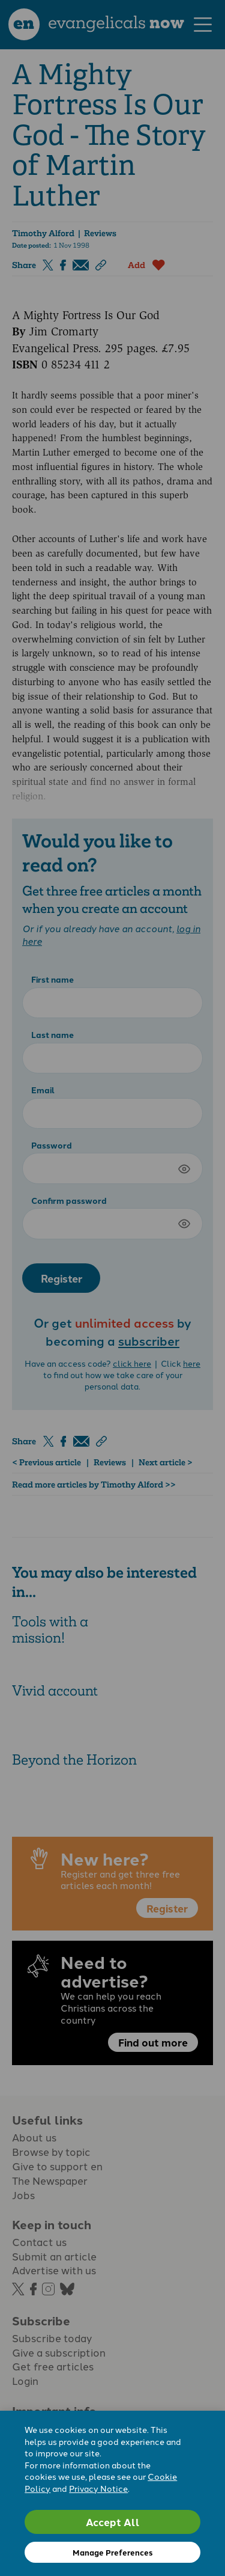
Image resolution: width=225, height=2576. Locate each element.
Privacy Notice (98, 2488)
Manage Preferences (112, 2552)
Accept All (113, 2521)
